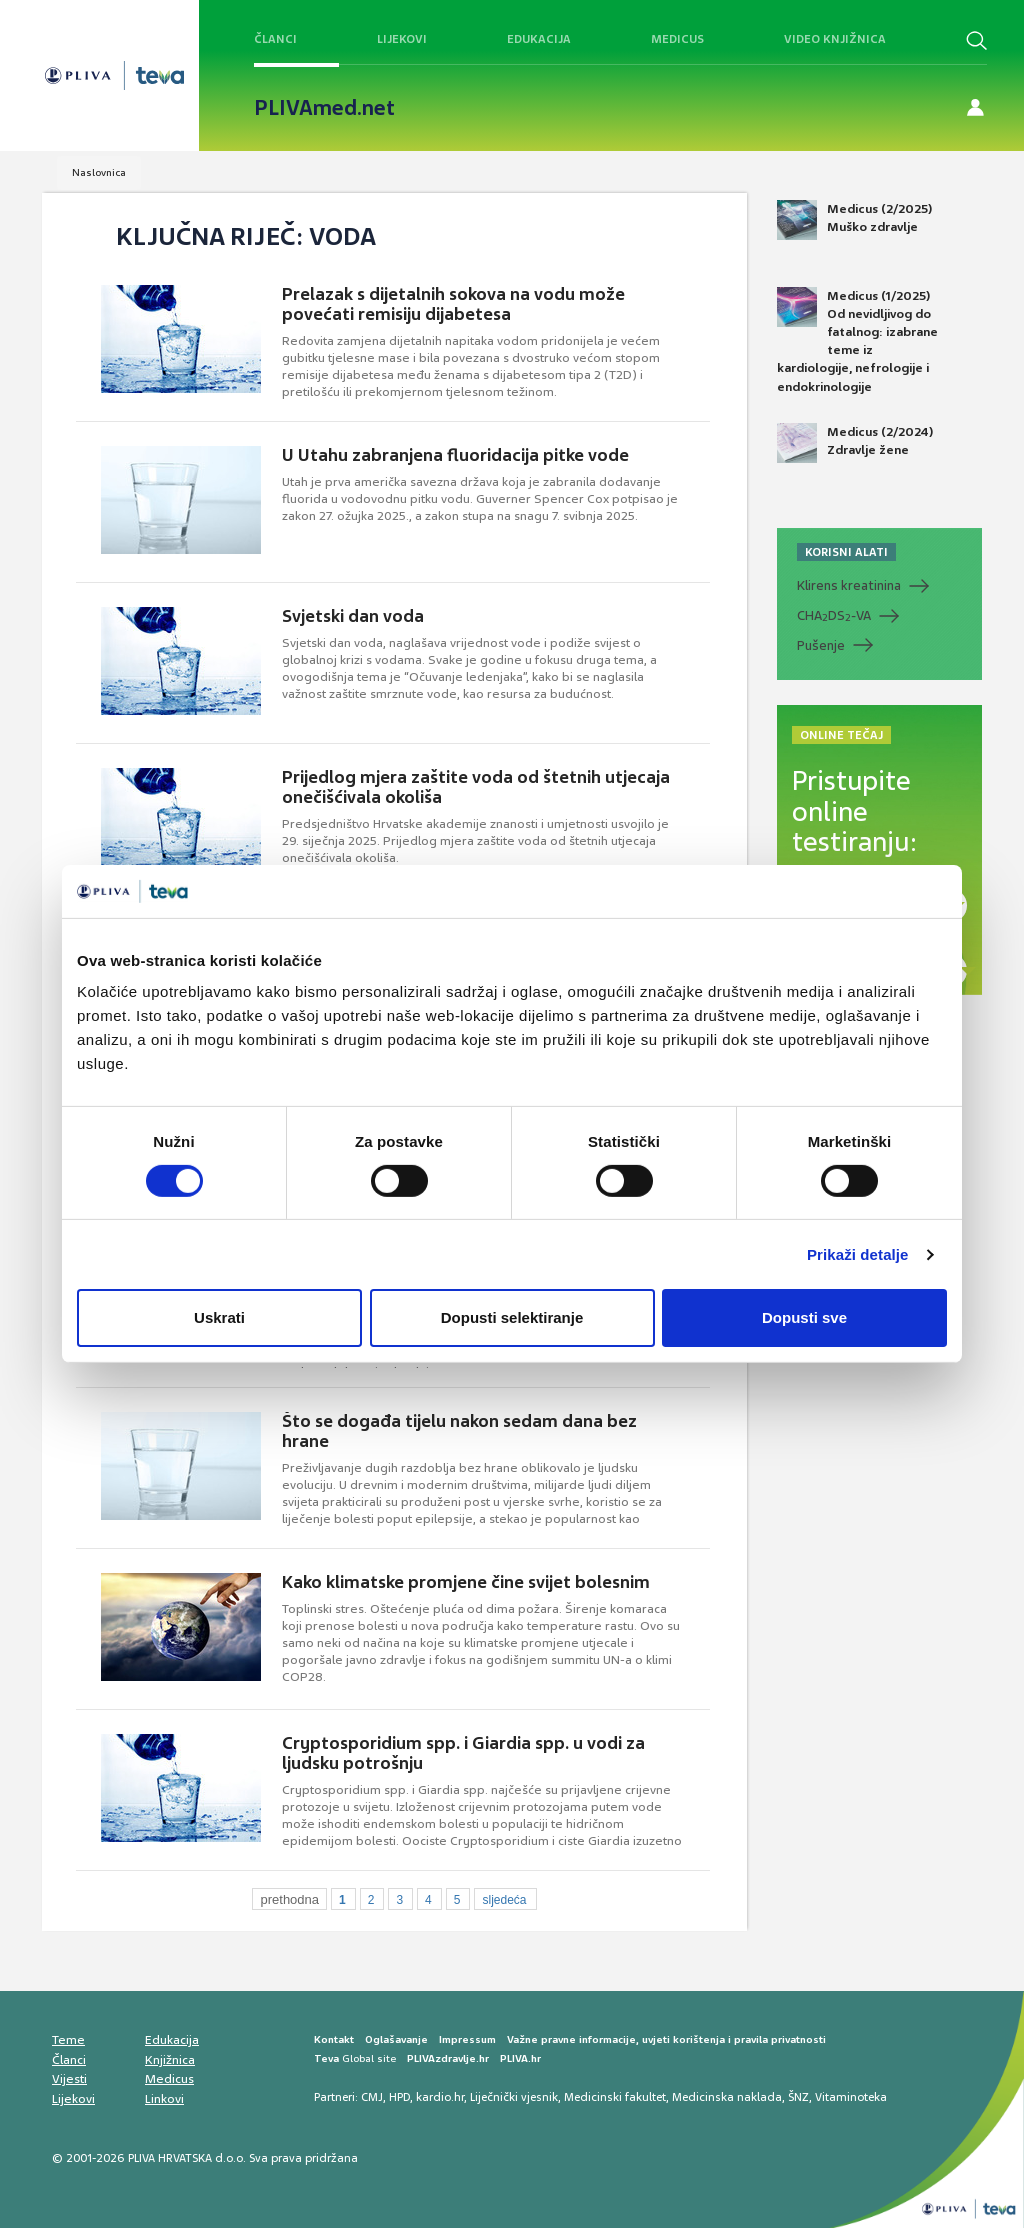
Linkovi (164, 2099)
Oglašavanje (396, 2039)
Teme (68, 2040)
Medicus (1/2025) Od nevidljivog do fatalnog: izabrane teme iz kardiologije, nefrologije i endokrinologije (857, 341)
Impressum (467, 2039)
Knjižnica (170, 2060)
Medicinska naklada (727, 2097)
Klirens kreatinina (849, 585)
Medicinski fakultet (615, 2097)
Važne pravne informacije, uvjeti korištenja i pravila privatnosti (666, 2039)
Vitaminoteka (851, 2097)
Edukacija (539, 39)
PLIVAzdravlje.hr (448, 2058)
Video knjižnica (835, 39)
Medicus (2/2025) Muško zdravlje (854, 220)
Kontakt (334, 2039)
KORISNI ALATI (846, 552)
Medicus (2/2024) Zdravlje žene (855, 443)
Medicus (677, 39)
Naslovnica (99, 172)
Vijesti (69, 2079)
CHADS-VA (834, 616)
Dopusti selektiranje (512, 1317)
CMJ (372, 2097)
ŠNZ (798, 2097)
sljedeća (504, 1900)
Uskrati (219, 1317)
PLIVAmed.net (324, 108)
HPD (399, 2097)
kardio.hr (440, 2097)
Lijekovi (402, 39)
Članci (275, 39)
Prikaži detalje (858, 1254)
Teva (326, 2058)
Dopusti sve (804, 1317)
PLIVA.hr (520, 2058)
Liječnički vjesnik (514, 2097)
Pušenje (821, 645)
